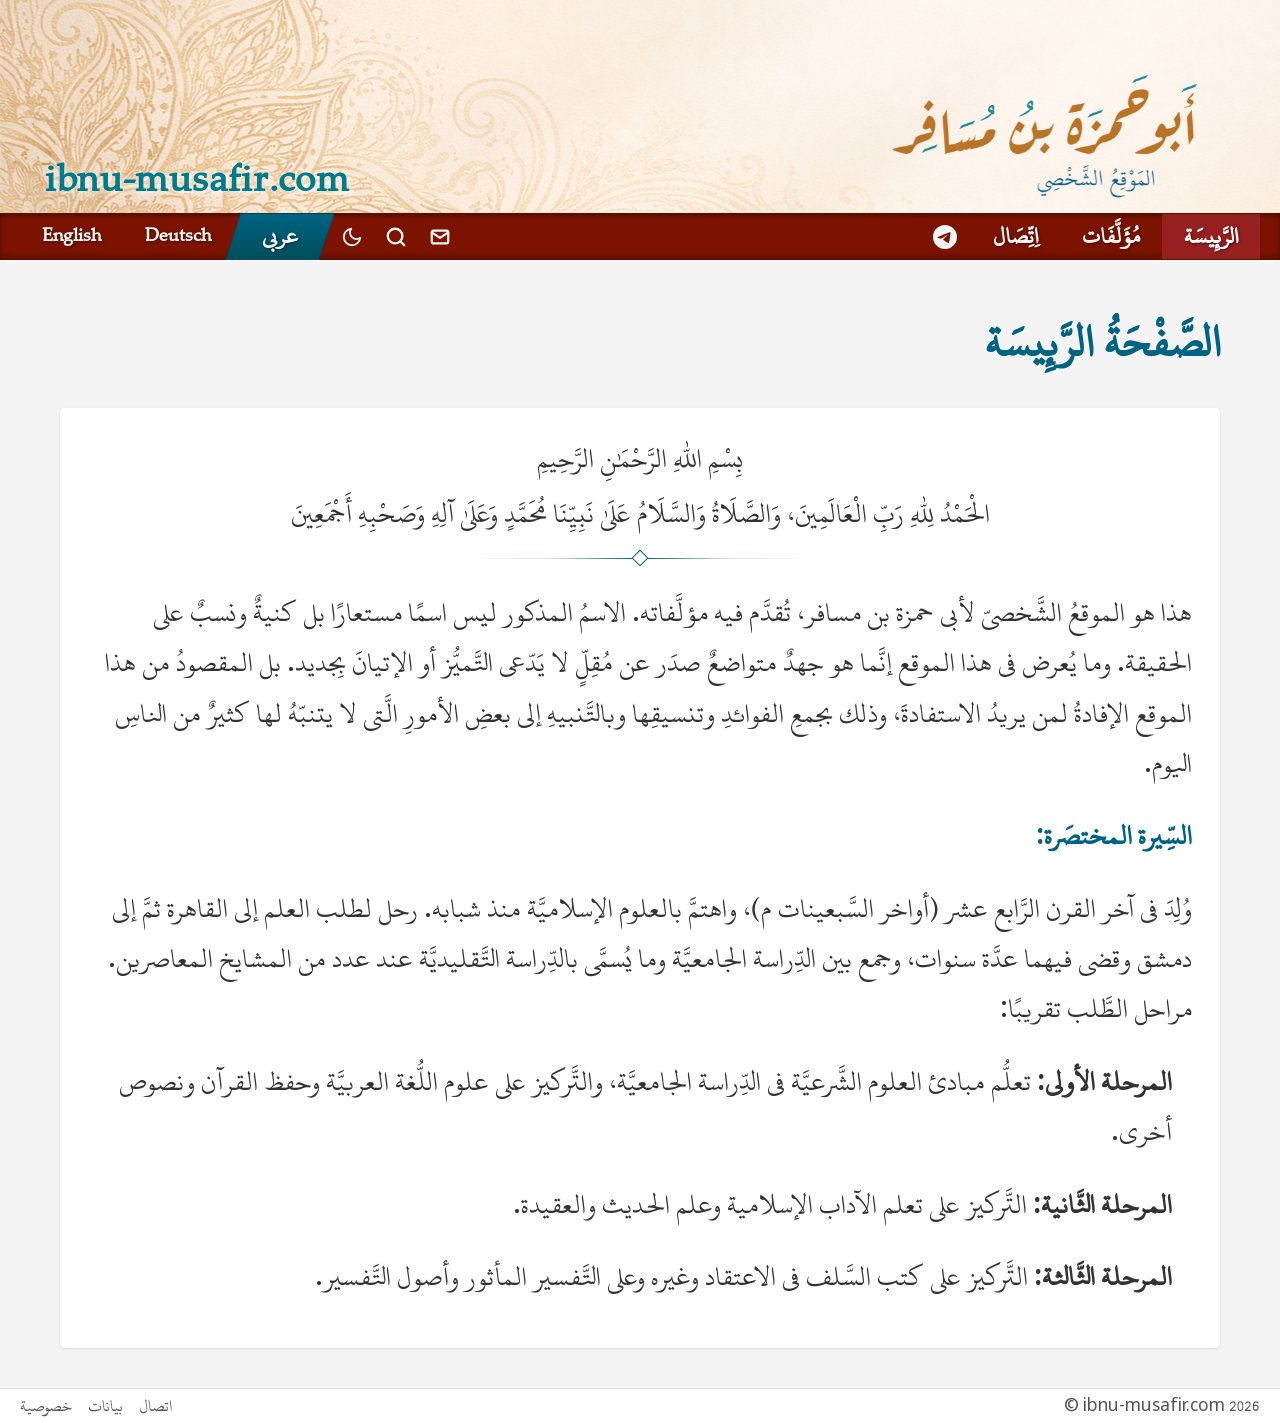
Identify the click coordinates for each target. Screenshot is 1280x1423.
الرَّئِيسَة (1211, 236)
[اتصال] (440, 236)
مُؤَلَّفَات (1111, 236)
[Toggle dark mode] (352, 236)
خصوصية (46, 1406)
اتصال (155, 1406)
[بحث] (396, 237)
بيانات (105, 1406)
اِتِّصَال (1015, 236)
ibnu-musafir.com (197, 177)
